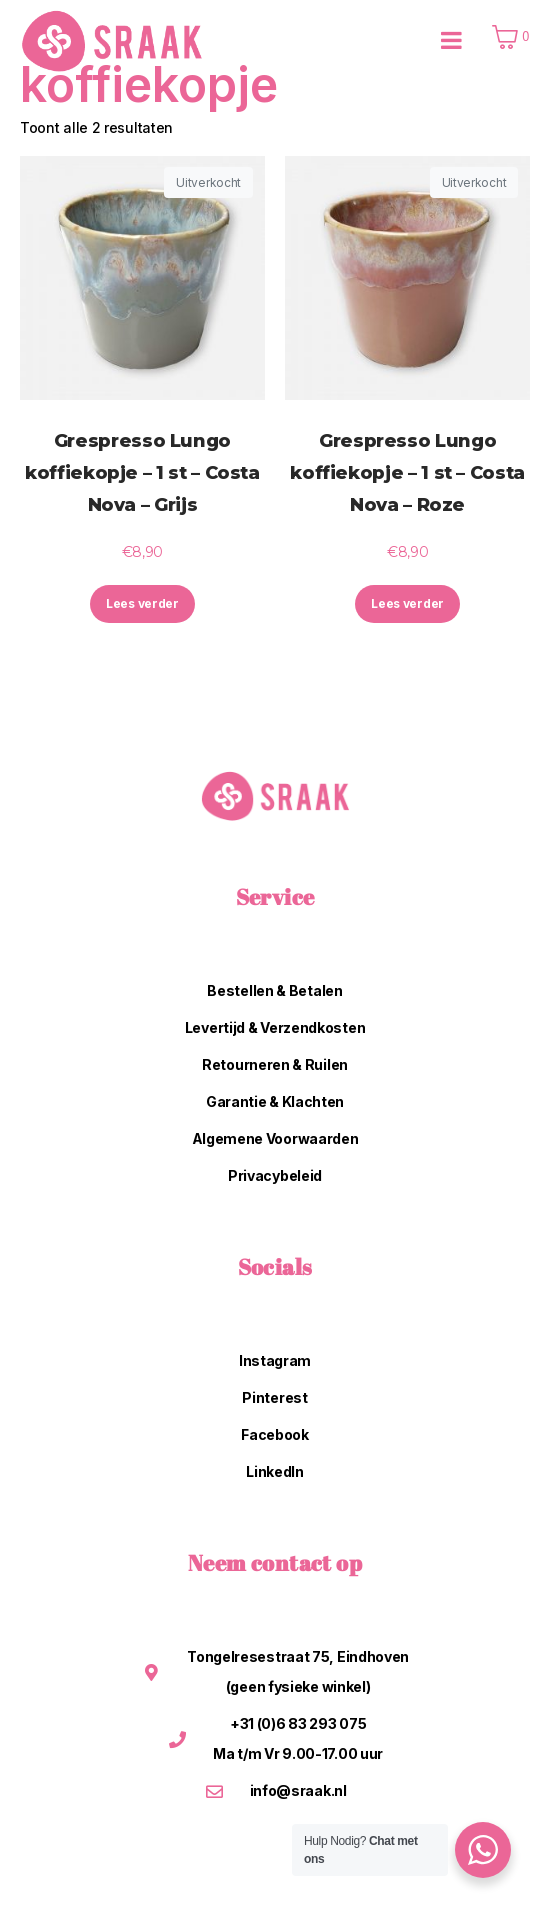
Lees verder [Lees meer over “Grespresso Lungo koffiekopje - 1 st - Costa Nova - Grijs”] (142, 603)
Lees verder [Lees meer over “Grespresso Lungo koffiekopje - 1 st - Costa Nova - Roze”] (407, 603)
